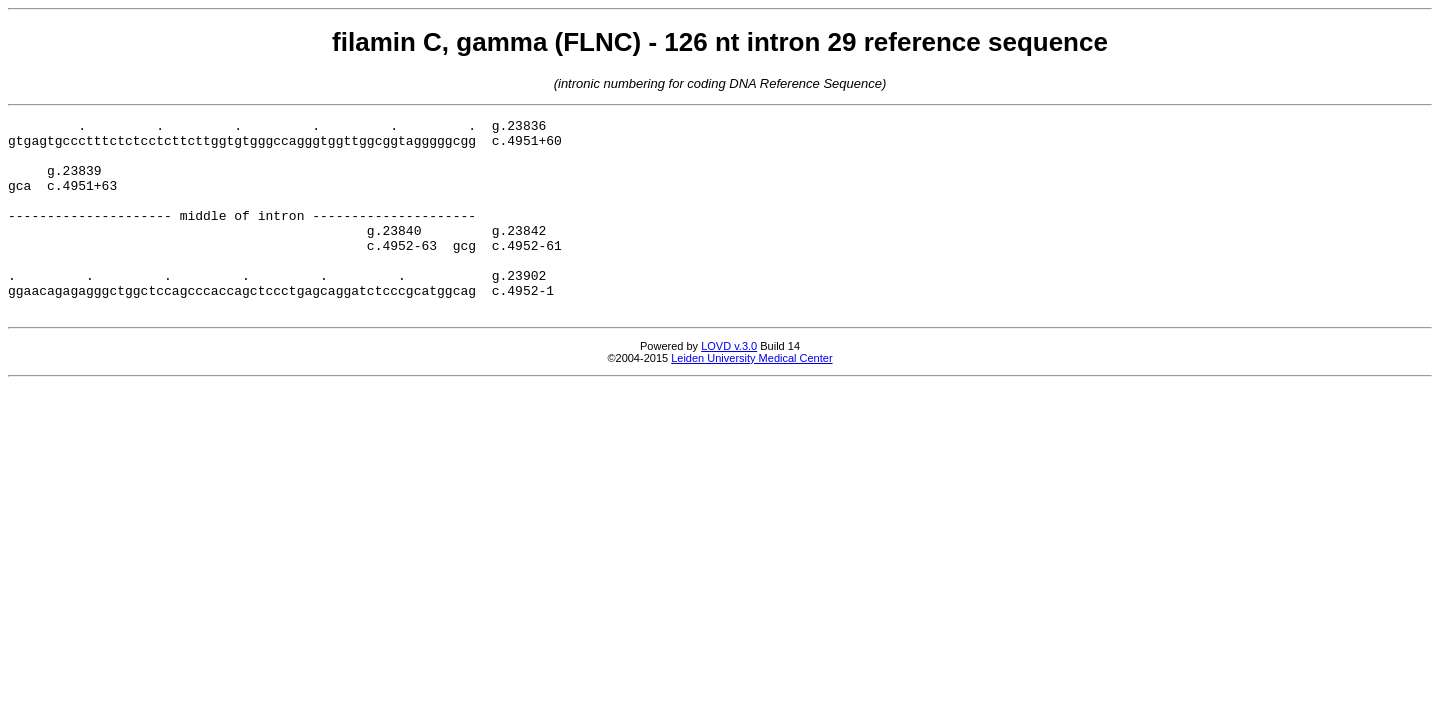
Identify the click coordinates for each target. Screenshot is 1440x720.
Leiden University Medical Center (751, 397)
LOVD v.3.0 (729, 385)
